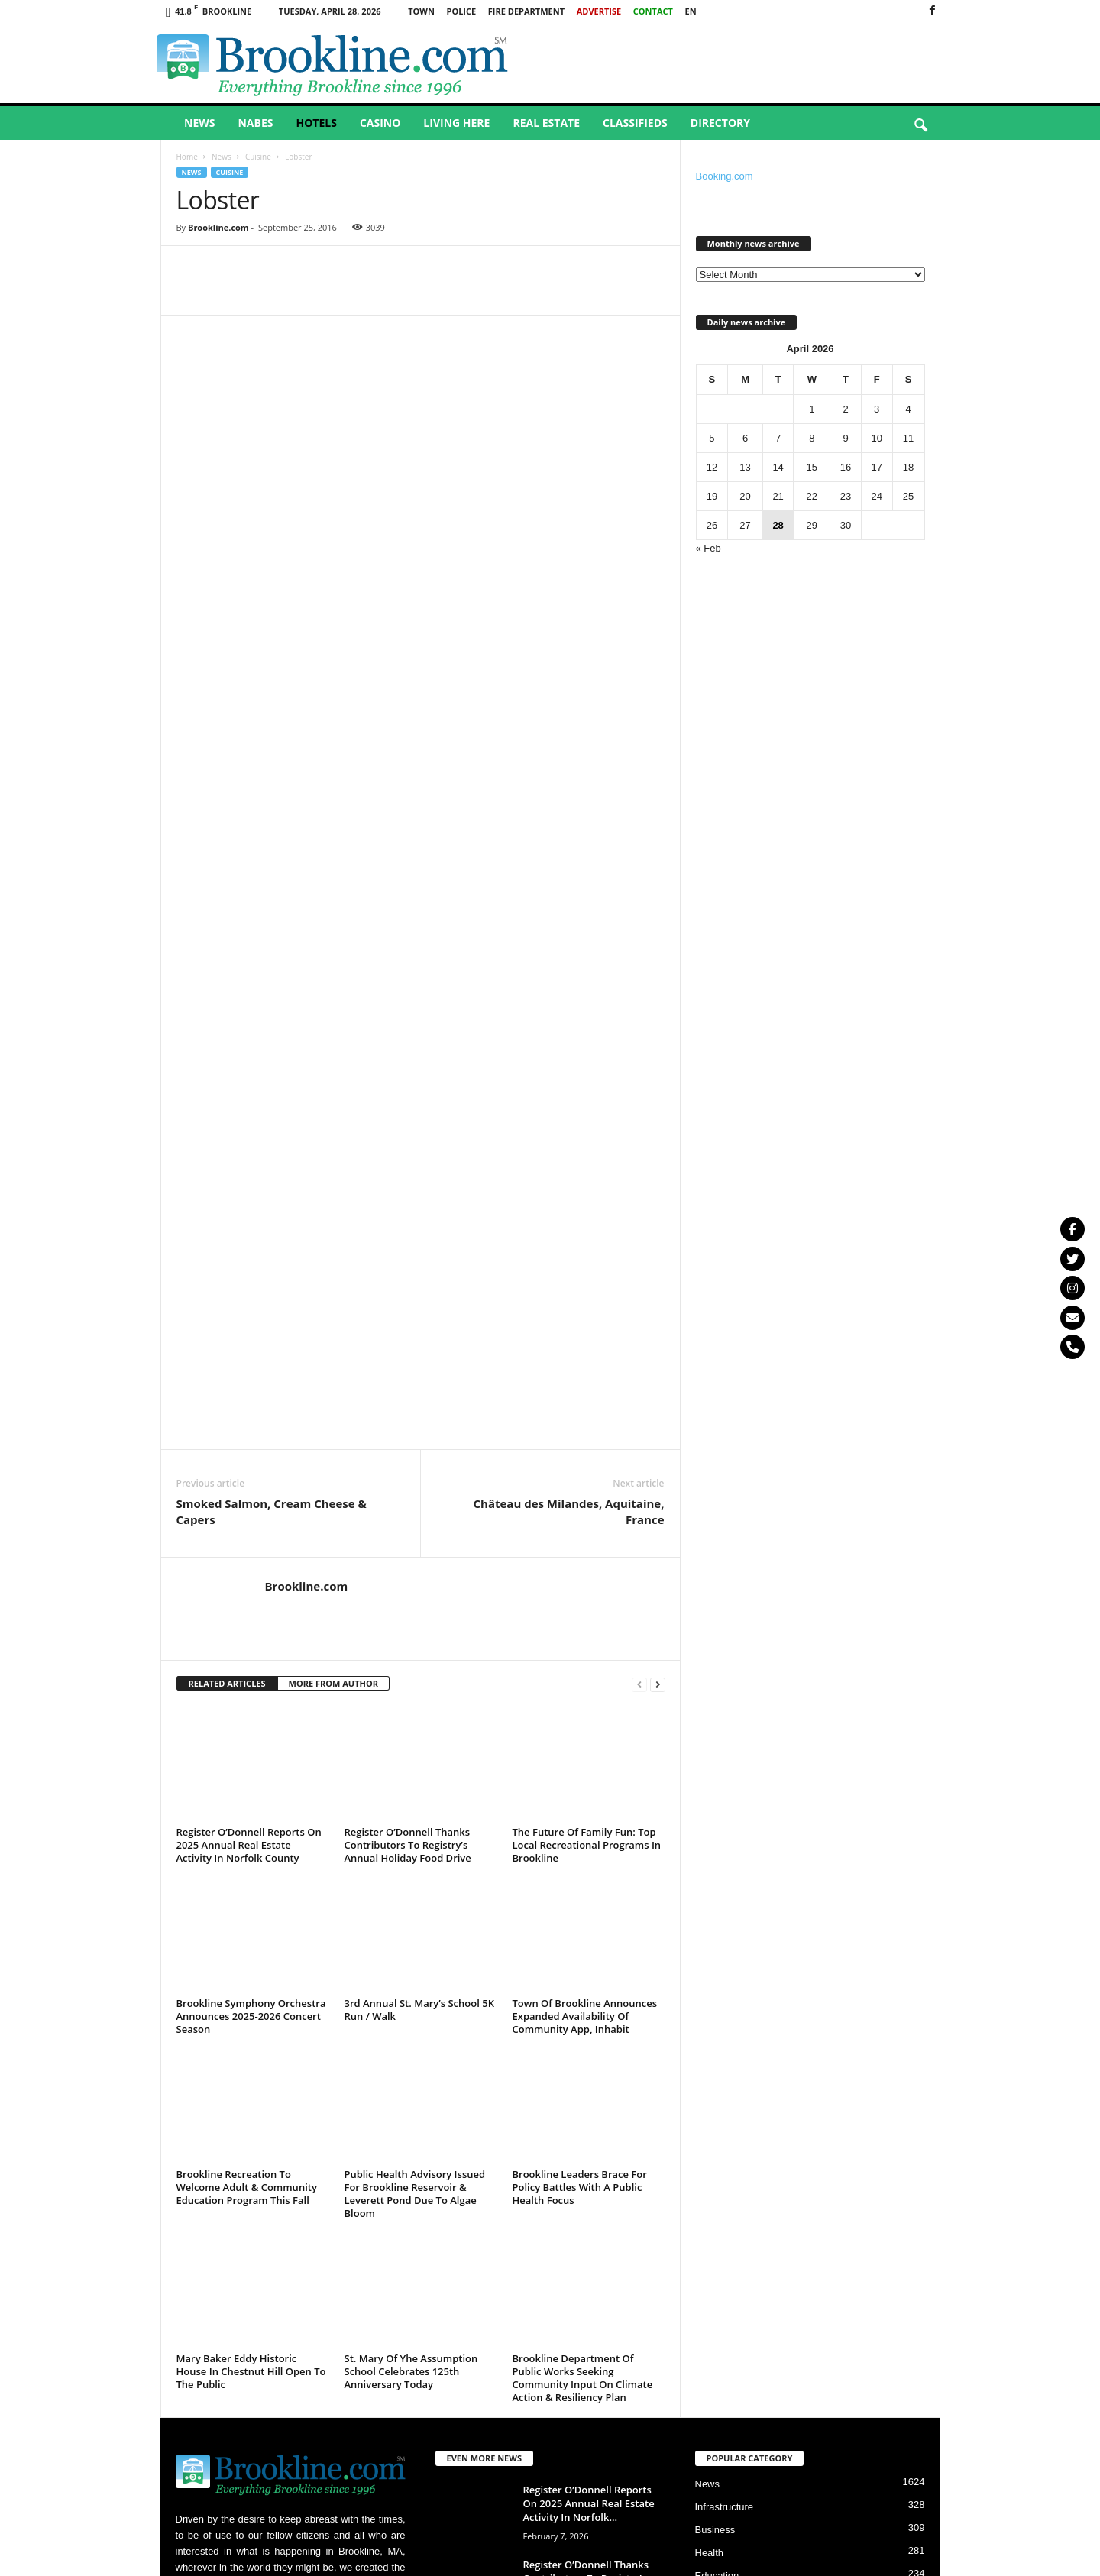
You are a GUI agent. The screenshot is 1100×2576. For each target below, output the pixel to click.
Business (715, 2213)
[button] (920, 126)
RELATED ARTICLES (227, 1367)
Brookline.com (218, 227)
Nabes (255, 122)
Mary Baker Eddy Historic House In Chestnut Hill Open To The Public (251, 2055)
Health (709, 2236)
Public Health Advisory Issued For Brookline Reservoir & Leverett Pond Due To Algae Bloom (415, 1877)
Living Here (456, 122)
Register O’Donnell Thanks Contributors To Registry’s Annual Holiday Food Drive (408, 1529)
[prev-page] (639, 1368)
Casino (380, 122)
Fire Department (526, 11)
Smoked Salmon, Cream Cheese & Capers (271, 1195)
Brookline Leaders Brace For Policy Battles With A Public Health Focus (580, 1871)
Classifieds (635, 122)
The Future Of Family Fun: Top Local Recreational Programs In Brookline (587, 1529)
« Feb (708, 548)
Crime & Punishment (740, 2282)
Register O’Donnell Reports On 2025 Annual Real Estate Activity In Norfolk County (249, 1529)
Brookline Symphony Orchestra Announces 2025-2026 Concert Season (251, 1700)
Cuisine (258, 156)
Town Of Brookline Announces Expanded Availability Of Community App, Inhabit (585, 1700)
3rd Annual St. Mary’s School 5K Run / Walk (419, 1693)
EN (691, 11)
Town (421, 11)
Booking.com (724, 176)
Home (187, 156)
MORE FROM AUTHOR (333, 1367)
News (199, 122)
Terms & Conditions (887, 2559)
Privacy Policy (804, 2559)
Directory (720, 122)
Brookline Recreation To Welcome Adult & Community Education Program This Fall (246, 1871)
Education (717, 2259)
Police (461, 11)
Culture (711, 2305)
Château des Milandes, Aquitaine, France (569, 1195)
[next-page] (657, 1368)
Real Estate (546, 122)
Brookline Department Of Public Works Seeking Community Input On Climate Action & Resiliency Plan (583, 2061)
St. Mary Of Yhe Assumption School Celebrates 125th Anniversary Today (411, 2055)
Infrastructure (724, 2190)
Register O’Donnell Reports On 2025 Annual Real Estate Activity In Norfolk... (589, 2187)
